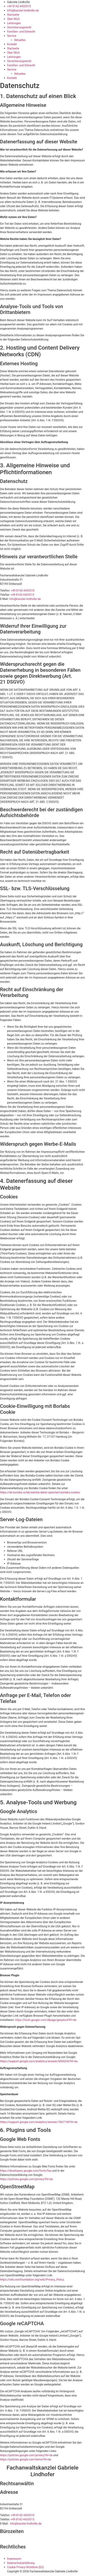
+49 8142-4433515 (22, 594)
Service (11, 35)
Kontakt (12, 44)
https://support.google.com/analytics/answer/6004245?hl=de (38, 2061)
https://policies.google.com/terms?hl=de (25, 2459)
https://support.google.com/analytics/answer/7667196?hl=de (38, 2122)
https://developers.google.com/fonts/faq (25, 2170)
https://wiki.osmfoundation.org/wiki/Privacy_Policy (32, 2279)
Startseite (13, 14)
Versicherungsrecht (19, 27)
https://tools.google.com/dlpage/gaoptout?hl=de (45, 2020)
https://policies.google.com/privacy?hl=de (26, 2179)
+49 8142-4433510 (22, 590)
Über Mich (13, 19)
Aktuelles (20, 40)
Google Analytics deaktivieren (64, 2046)
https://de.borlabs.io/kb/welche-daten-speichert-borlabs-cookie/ (40, 1492)
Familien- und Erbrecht (21, 31)
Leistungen (14, 23)
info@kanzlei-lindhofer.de (25, 599)
